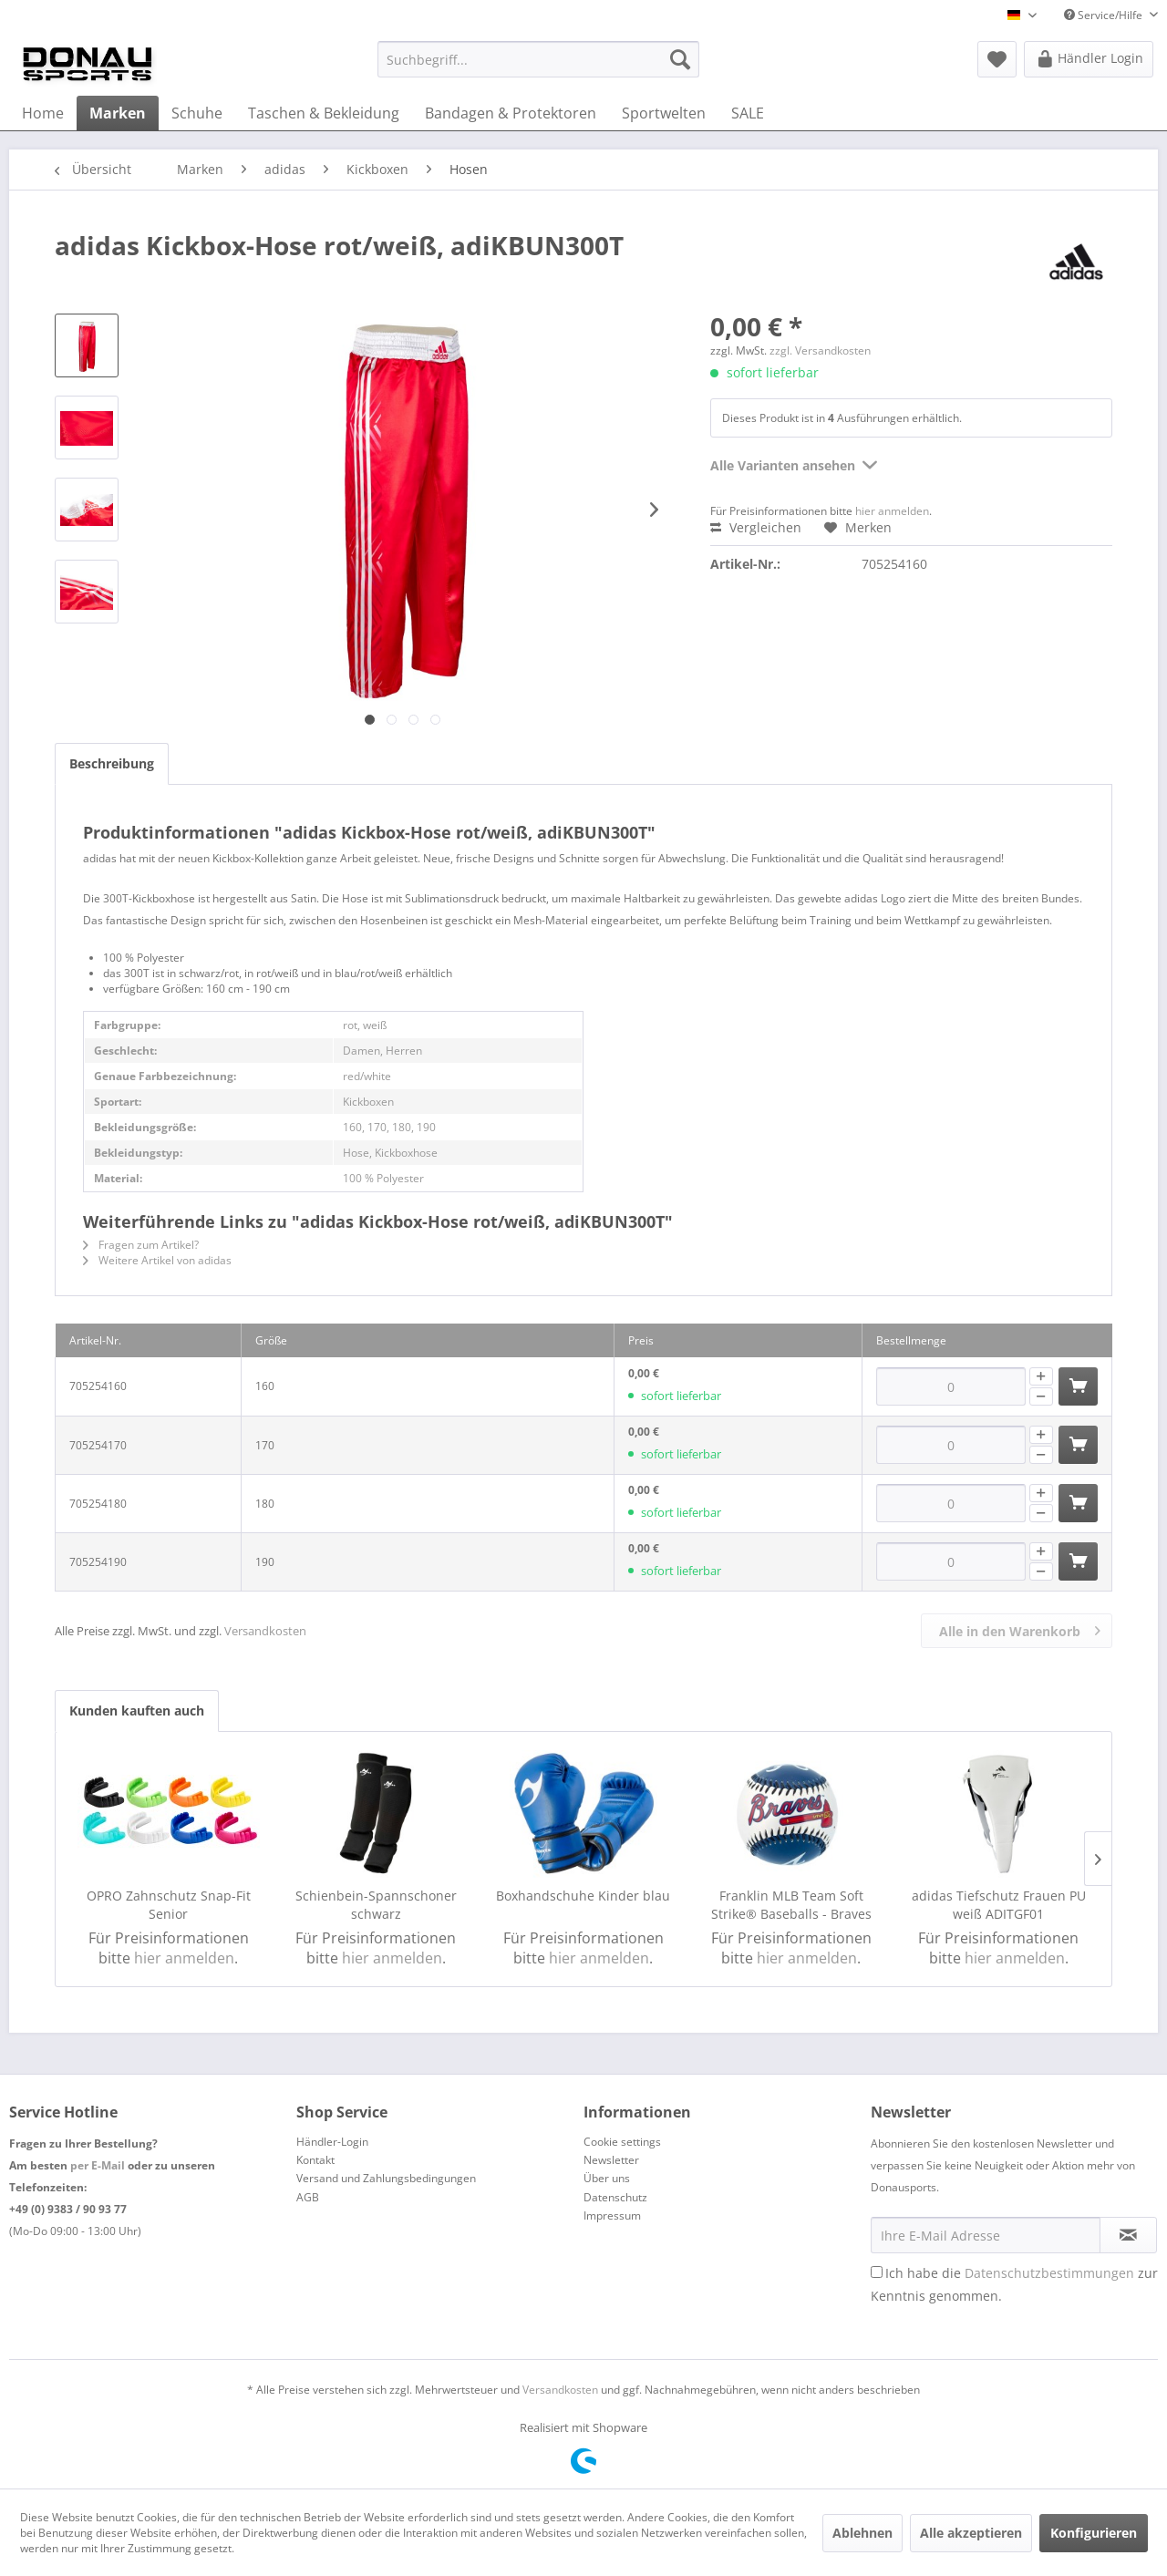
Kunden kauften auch (136, 1710)
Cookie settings (622, 2141)
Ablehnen (862, 2532)
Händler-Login (332, 2141)
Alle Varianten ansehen (793, 462)
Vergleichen (755, 527)
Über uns (607, 2178)
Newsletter (611, 2160)
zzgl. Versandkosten (820, 350)
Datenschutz (615, 2197)
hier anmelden (892, 511)
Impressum (612, 2215)
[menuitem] (538, 59)
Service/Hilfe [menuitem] (1104, 15)
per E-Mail (97, 2165)
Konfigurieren (1093, 2532)
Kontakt (315, 2160)
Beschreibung (111, 763)
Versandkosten (265, 1631)
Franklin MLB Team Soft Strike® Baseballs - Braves (791, 1904)
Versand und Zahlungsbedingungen (386, 2178)
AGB (307, 2197)
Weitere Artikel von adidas (157, 1260)
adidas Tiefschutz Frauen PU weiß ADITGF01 (999, 1904)
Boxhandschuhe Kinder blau (583, 1895)
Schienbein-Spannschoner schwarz (376, 1904)
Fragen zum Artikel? (141, 1244)
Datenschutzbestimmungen (1049, 2273)
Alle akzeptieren (971, 2532)
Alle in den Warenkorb (1019, 1628)
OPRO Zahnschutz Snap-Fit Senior (169, 1904)
